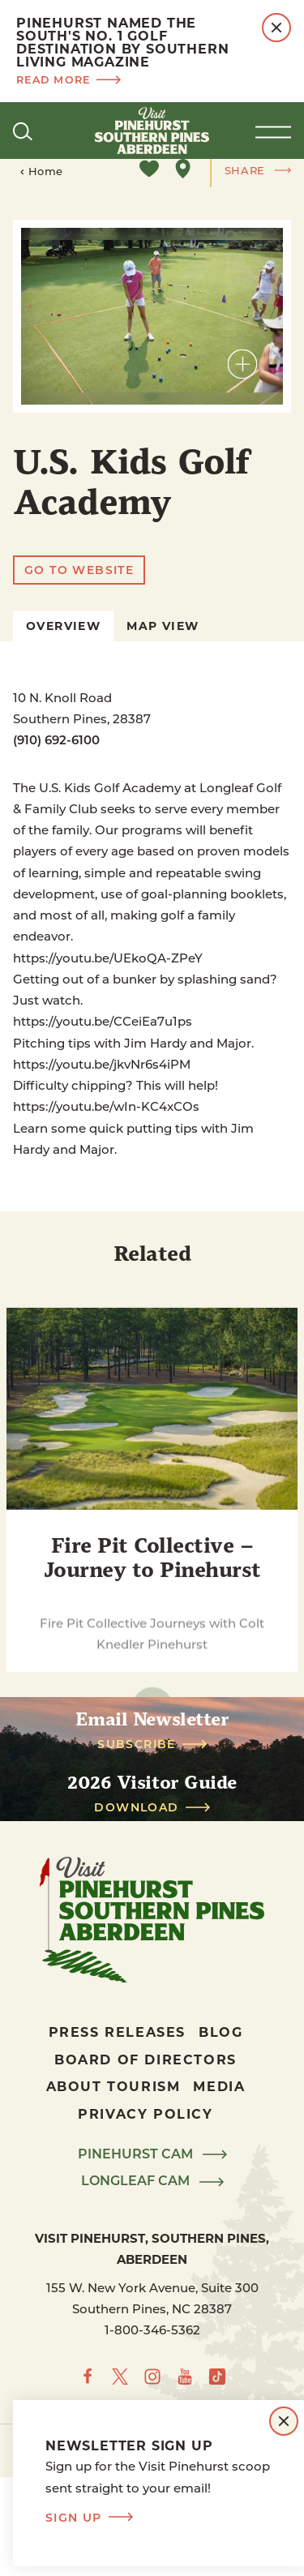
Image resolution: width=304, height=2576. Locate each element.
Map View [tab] (162, 625)
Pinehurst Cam (152, 2154)
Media (219, 2085)
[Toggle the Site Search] (22, 130)
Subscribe (152, 1744)
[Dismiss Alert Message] (276, 27)
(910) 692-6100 (56, 739)
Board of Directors (145, 2059)
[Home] (152, 130)
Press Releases (117, 2031)
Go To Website (79, 569)
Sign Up (89, 2517)
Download (151, 1807)
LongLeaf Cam (152, 2181)
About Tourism (113, 2085)
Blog (220, 2031)
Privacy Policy (145, 2113)
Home (41, 171)
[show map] (183, 168)
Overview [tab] (63, 625)
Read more (68, 79)
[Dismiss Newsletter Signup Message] (283, 2421)
